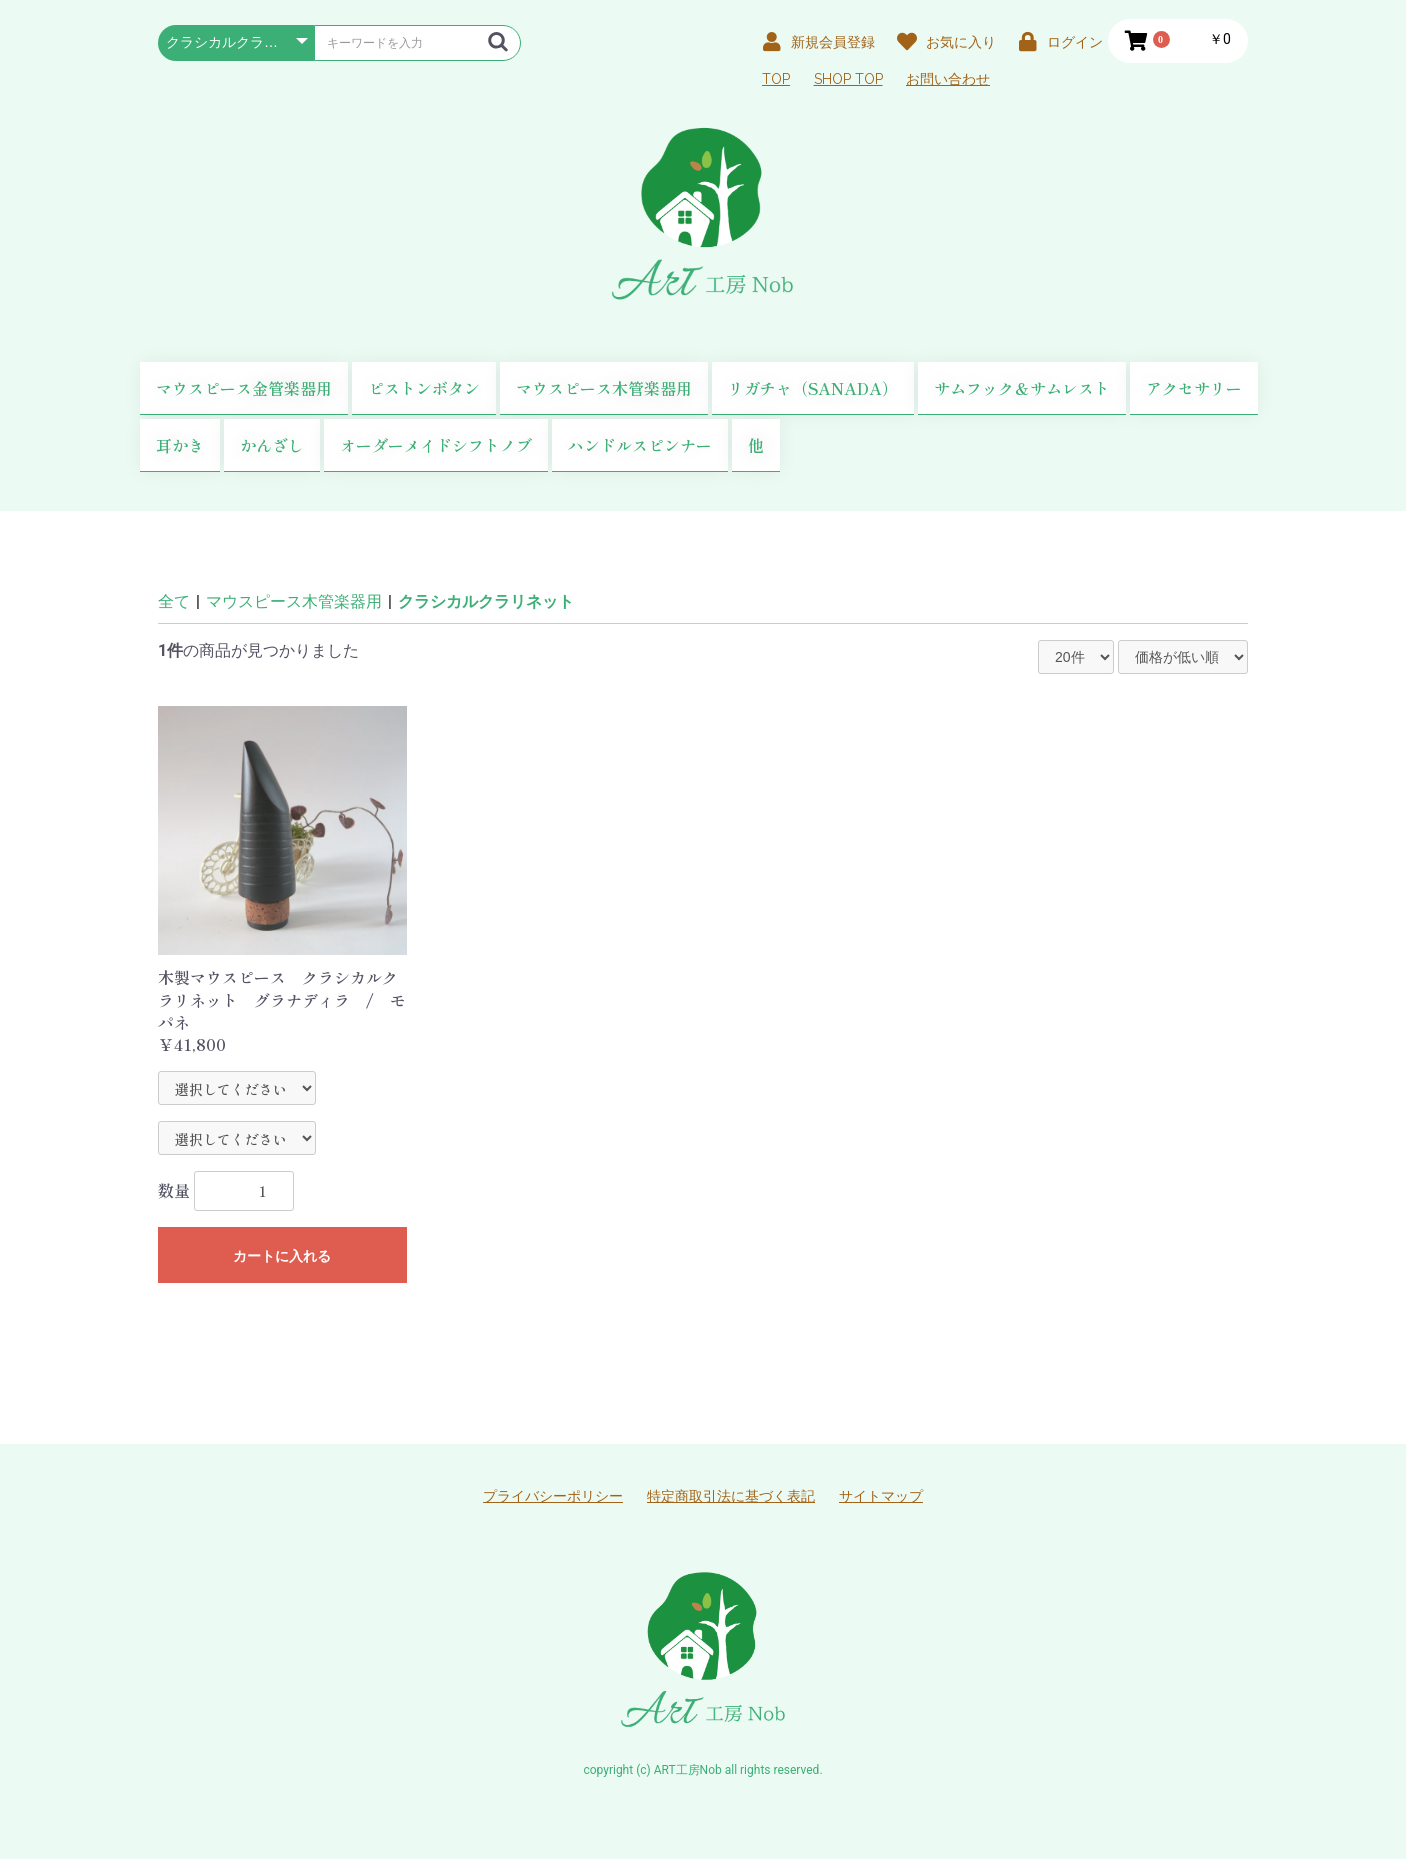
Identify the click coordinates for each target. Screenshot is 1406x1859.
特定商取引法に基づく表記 (731, 1496)
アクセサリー (1194, 388)
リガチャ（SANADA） (813, 388)
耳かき (180, 445)
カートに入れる (282, 1256)
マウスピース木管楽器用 (604, 388)
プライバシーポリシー (553, 1496)
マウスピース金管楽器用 (244, 388)
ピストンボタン (424, 388)
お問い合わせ (948, 79)
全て (174, 601)
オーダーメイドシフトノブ (436, 445)
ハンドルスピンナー (640, 445)
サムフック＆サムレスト (1022, 388)
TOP (776, 79)
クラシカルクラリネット (486, 601)
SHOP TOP (848, 79)
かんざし (272, 445)
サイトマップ (881, 1496)
